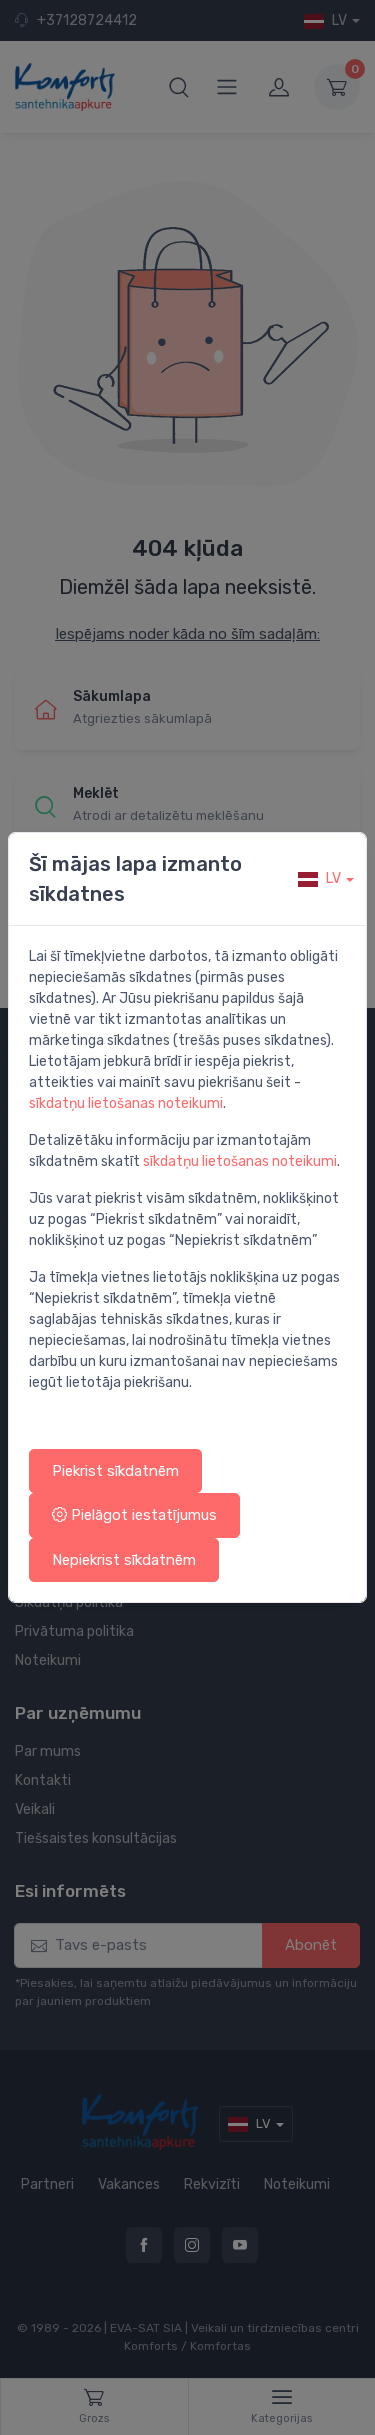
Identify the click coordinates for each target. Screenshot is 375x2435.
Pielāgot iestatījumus (134, 1515)
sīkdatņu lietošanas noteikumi (126, 1103)
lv (319, 878)
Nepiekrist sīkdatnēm (124, 1560)
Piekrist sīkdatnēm (115, 1471)
